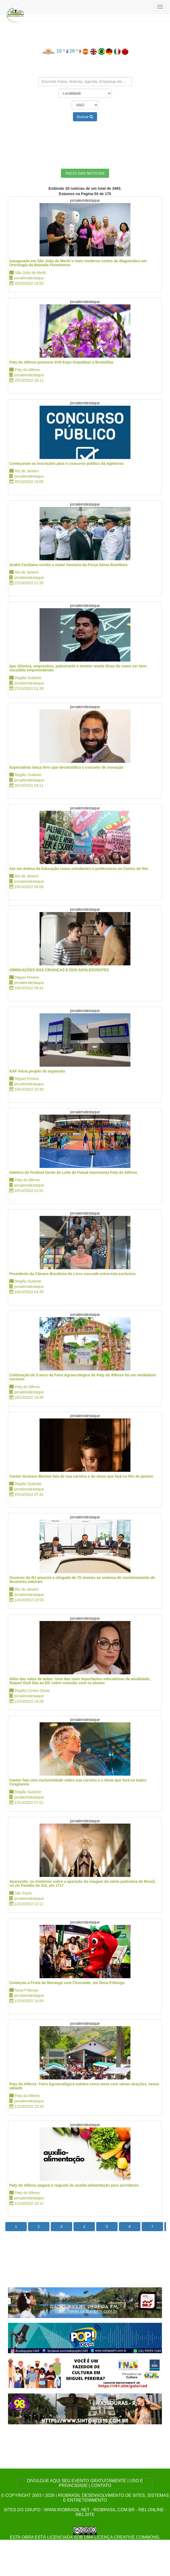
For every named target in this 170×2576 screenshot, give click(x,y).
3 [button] (61, 2226)
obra (27, 2537)
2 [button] (39, 2226)
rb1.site (84, 2514)
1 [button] (16, 2226)
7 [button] (152, 2226)
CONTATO (101, 2485)
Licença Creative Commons (126, 2537)
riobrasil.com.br (113, 2510)
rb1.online (151, 2510)
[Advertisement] (85, 141)
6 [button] (130, 2226)
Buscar (85, 117)
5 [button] (107, 2226)
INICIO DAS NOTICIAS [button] (84, 173)
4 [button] (84, 2226)
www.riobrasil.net (67, 2510)
